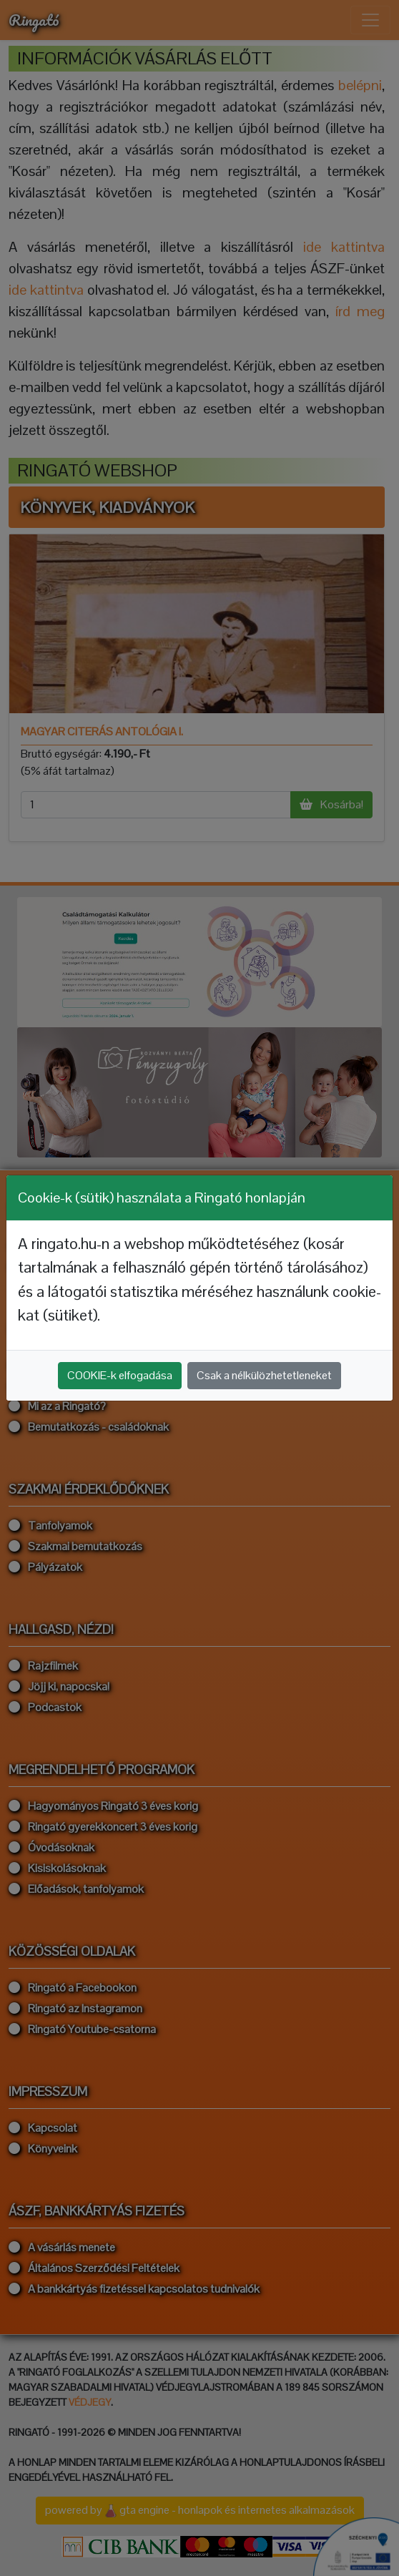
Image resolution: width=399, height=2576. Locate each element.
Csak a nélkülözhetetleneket (264, 1375)
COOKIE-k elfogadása (119, 1375)
